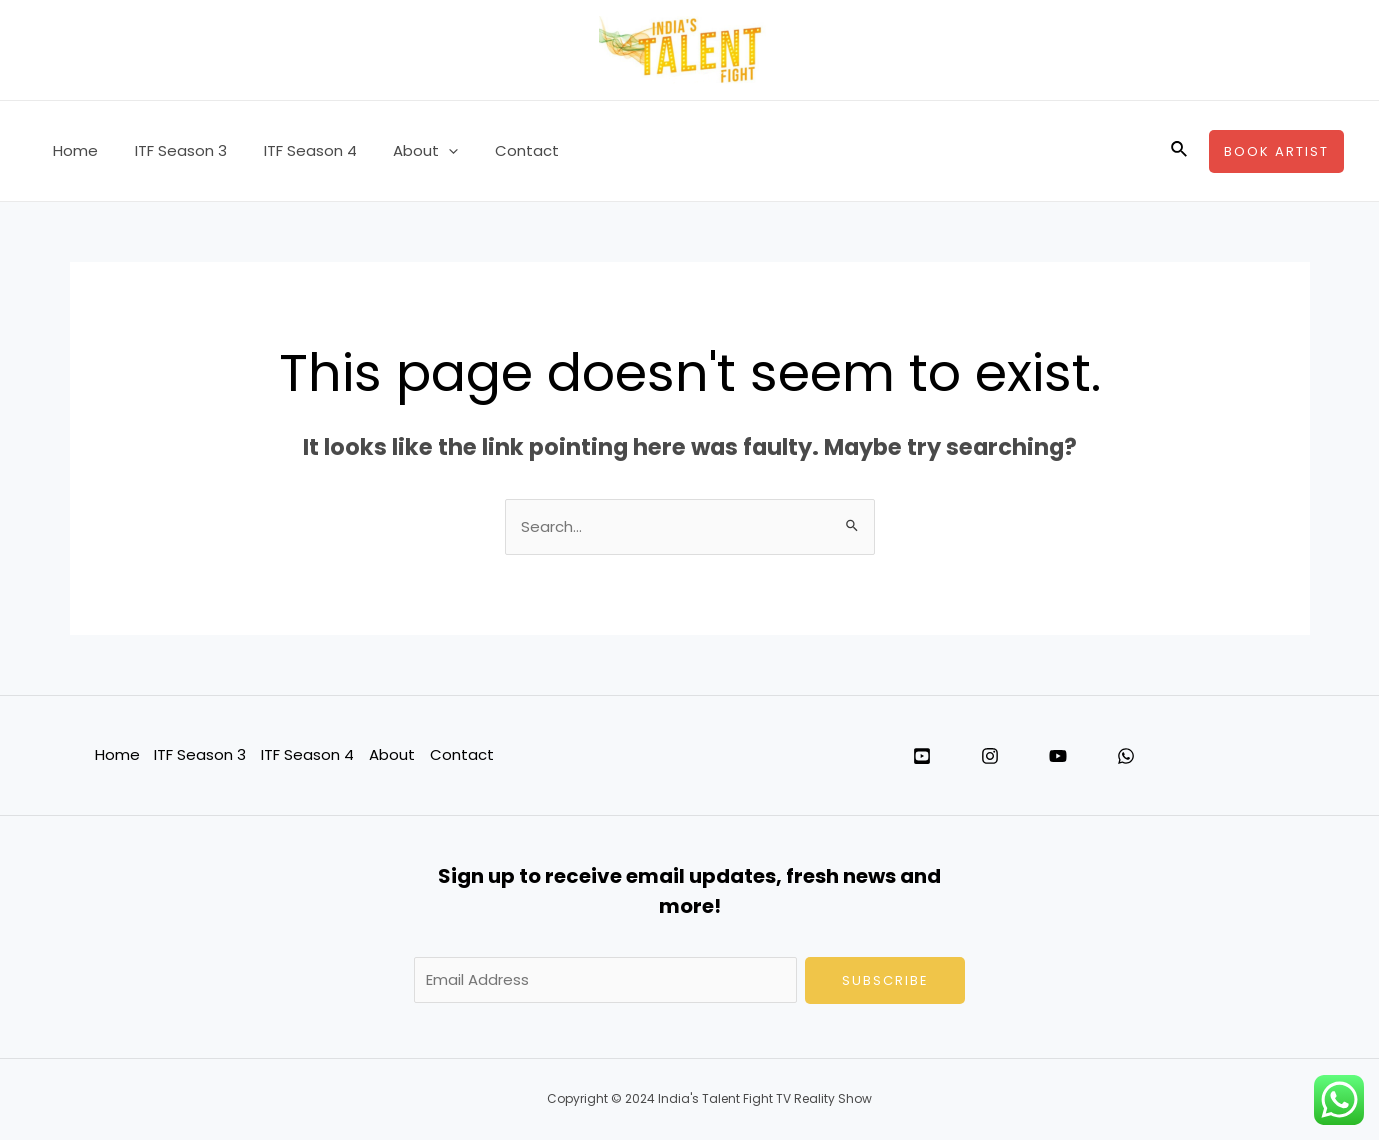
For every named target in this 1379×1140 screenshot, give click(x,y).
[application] (425, 151)
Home (72, 150)
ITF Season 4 (293, 150)
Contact (497, 150)
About (402, 151)
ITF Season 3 (171, 150)
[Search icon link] (1180, 151)
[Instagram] (990, 757)
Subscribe (885, 981)
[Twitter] (922, 757)
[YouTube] (1058, 757)
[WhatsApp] (1126, 757)
